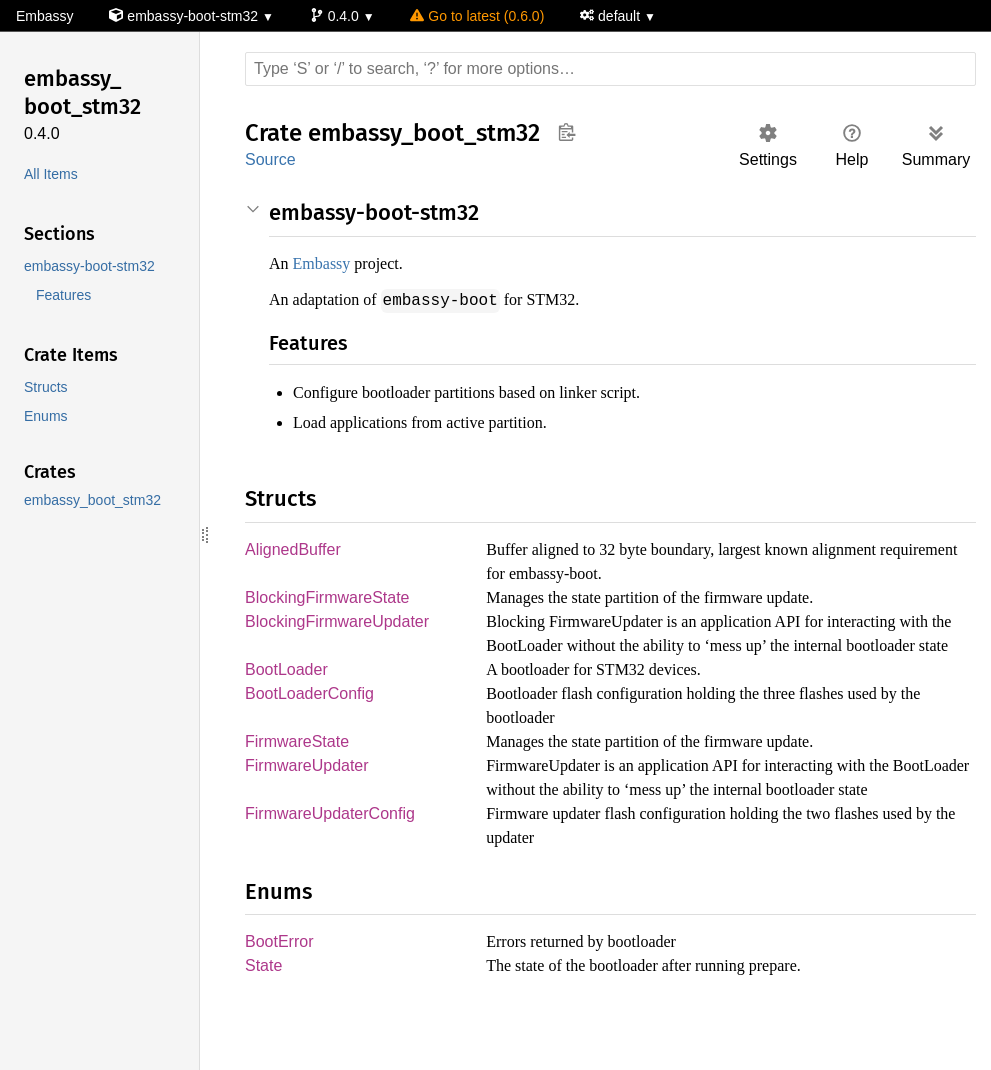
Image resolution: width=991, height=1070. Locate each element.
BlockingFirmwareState (329, 597)
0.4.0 (339, 16)
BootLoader (287, 694)
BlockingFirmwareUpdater (340, 622)
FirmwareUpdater (309, 792)
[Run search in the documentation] (610, 69)
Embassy (44, 16)
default (619, 16)
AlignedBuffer (294, 549)
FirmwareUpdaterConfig (331, 864)
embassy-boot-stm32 (187, 16)
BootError (280, 992)
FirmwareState (298, 767)
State (264, 1017)
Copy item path (566, 132)
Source (270, 159)
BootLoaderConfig (309, 719)
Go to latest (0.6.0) (481, 16)
